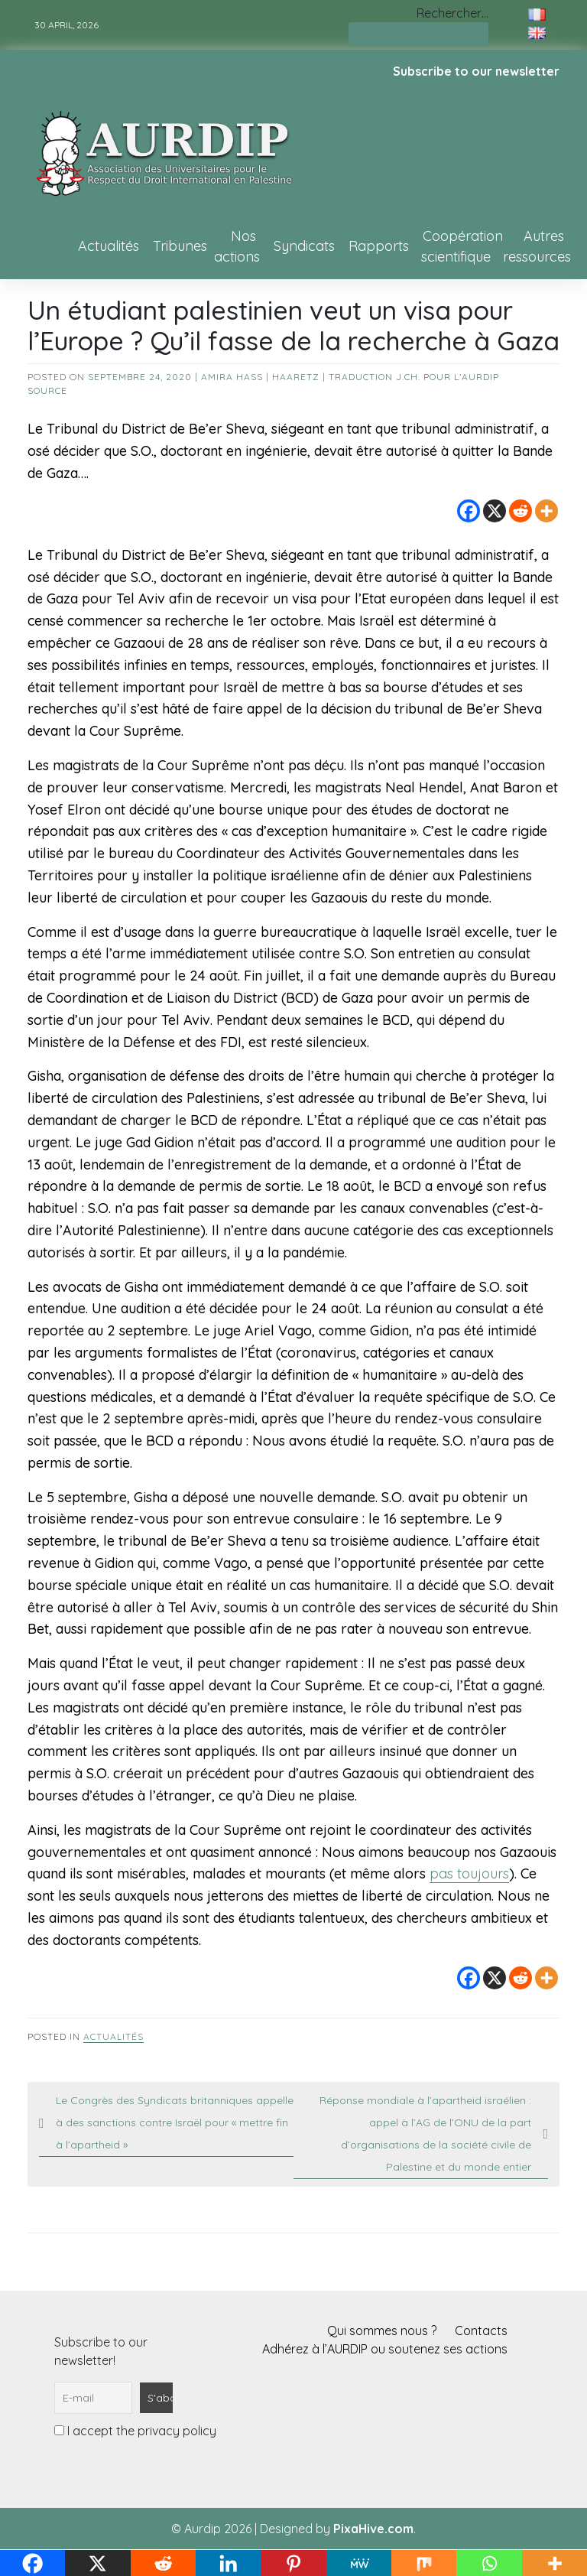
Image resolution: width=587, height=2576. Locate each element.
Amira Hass (232, 376)
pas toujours (469, 1873)
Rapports (379, 246)
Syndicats (304, 246)
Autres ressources (537, 246)
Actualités (108, 246)
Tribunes (180, 246)
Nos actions (237, 246)
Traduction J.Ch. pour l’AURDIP (414, 376)
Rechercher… (452, 13)
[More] (546, 510)
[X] (494, 510)
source (47, 390)
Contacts (481, 2330)
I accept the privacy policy (135, 2430)
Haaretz (295, 376)
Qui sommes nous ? (381, 2330)
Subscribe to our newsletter (476, 71)
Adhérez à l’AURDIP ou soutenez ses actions (385, 2348)
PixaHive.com (373, 2528)
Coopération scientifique (462, 246)
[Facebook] (468, 510)
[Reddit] (520, 510)
